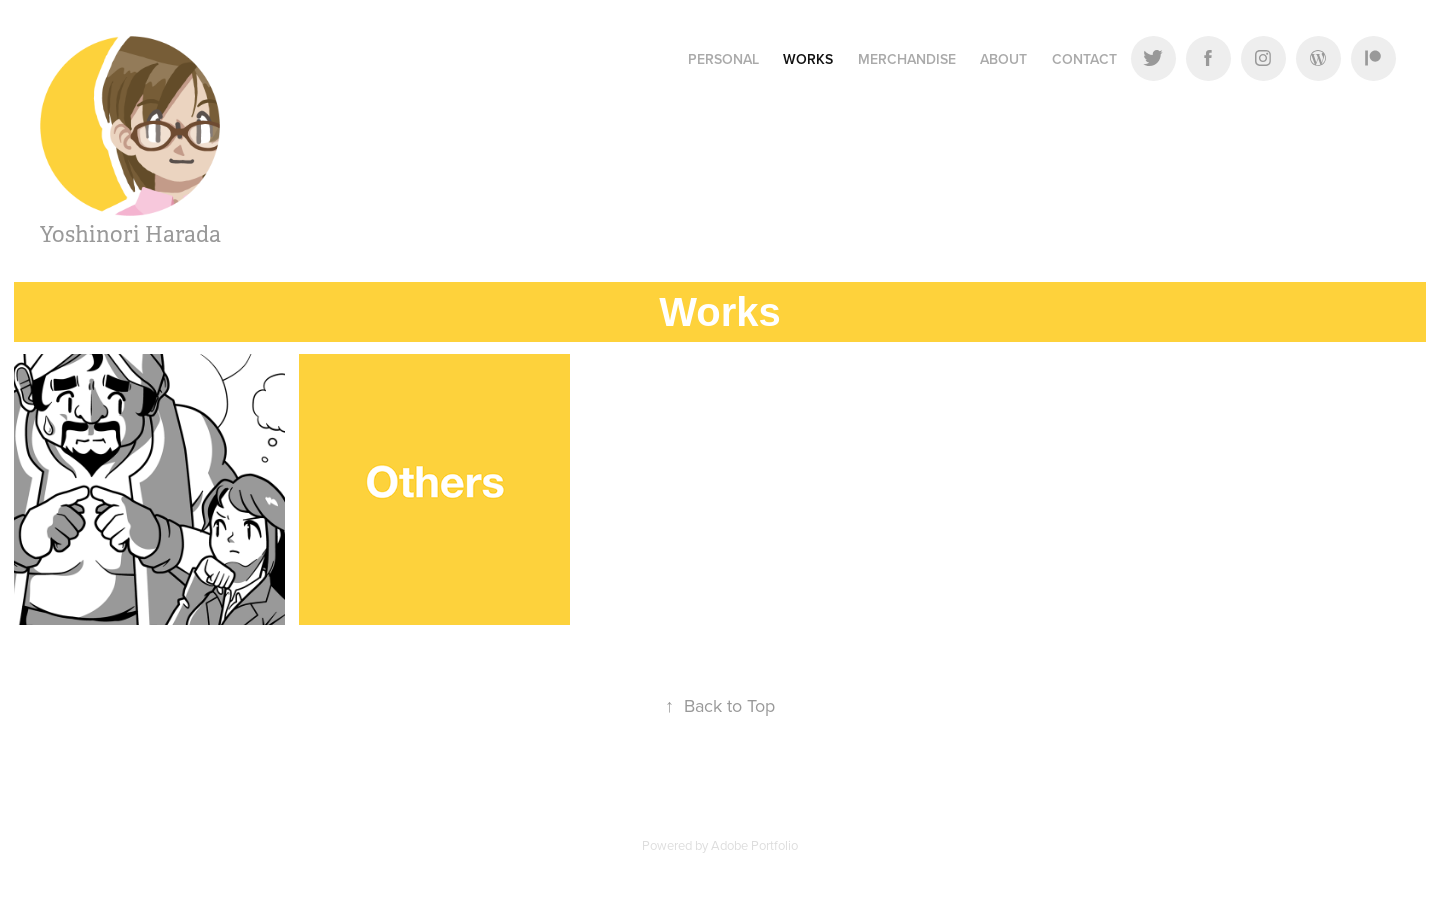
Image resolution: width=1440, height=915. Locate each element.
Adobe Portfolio (754, 845)
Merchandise (907, 59)
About (1003, 59)
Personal (723, 59)
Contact (1084, 59)
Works (808, 59)
